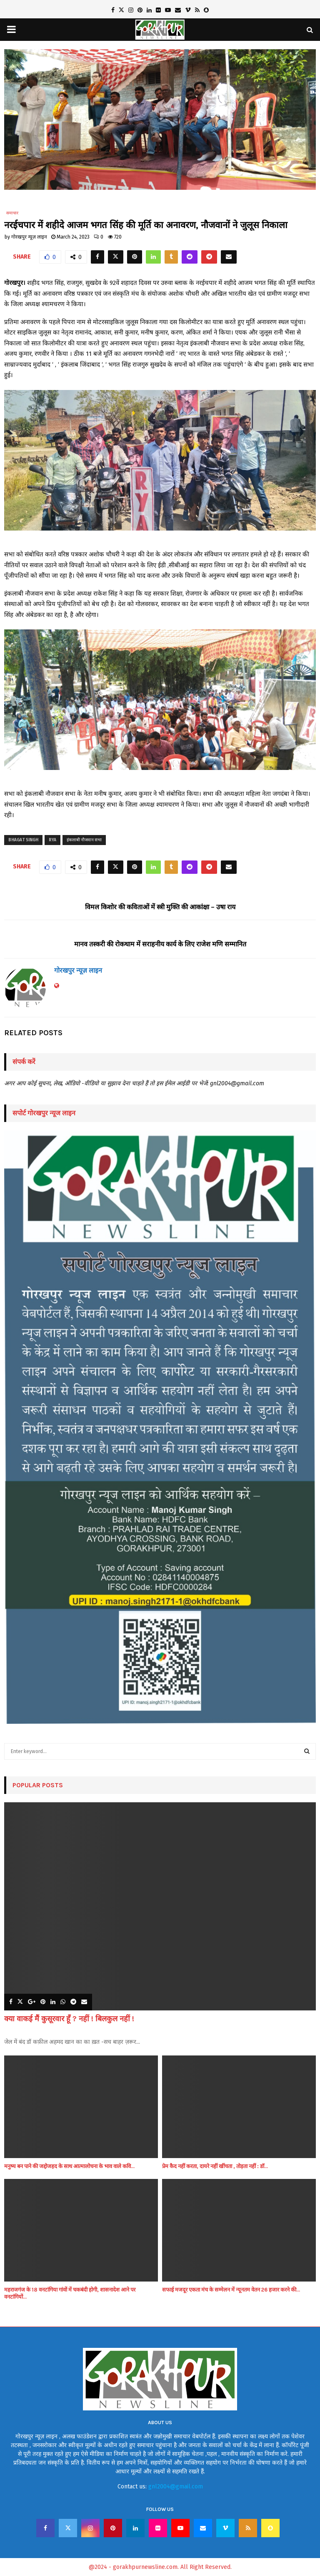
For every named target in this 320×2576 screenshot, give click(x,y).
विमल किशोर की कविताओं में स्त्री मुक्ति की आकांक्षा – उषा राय (160, 907)
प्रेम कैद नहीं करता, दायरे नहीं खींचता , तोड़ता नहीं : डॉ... (215, 2166)
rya (52, 840)
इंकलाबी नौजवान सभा (84, 840)
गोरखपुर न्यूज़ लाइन (29, 237)
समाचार (12, 213)
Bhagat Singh (23, 840)
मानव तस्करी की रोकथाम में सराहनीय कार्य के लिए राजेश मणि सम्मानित (160, 944)
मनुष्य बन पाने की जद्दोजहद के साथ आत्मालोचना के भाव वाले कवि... (69, 2166)
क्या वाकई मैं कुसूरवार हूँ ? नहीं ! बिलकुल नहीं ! (69, 2018)
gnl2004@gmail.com (175, 2486)
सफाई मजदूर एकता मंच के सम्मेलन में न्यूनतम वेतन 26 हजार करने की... (231, 2290)
